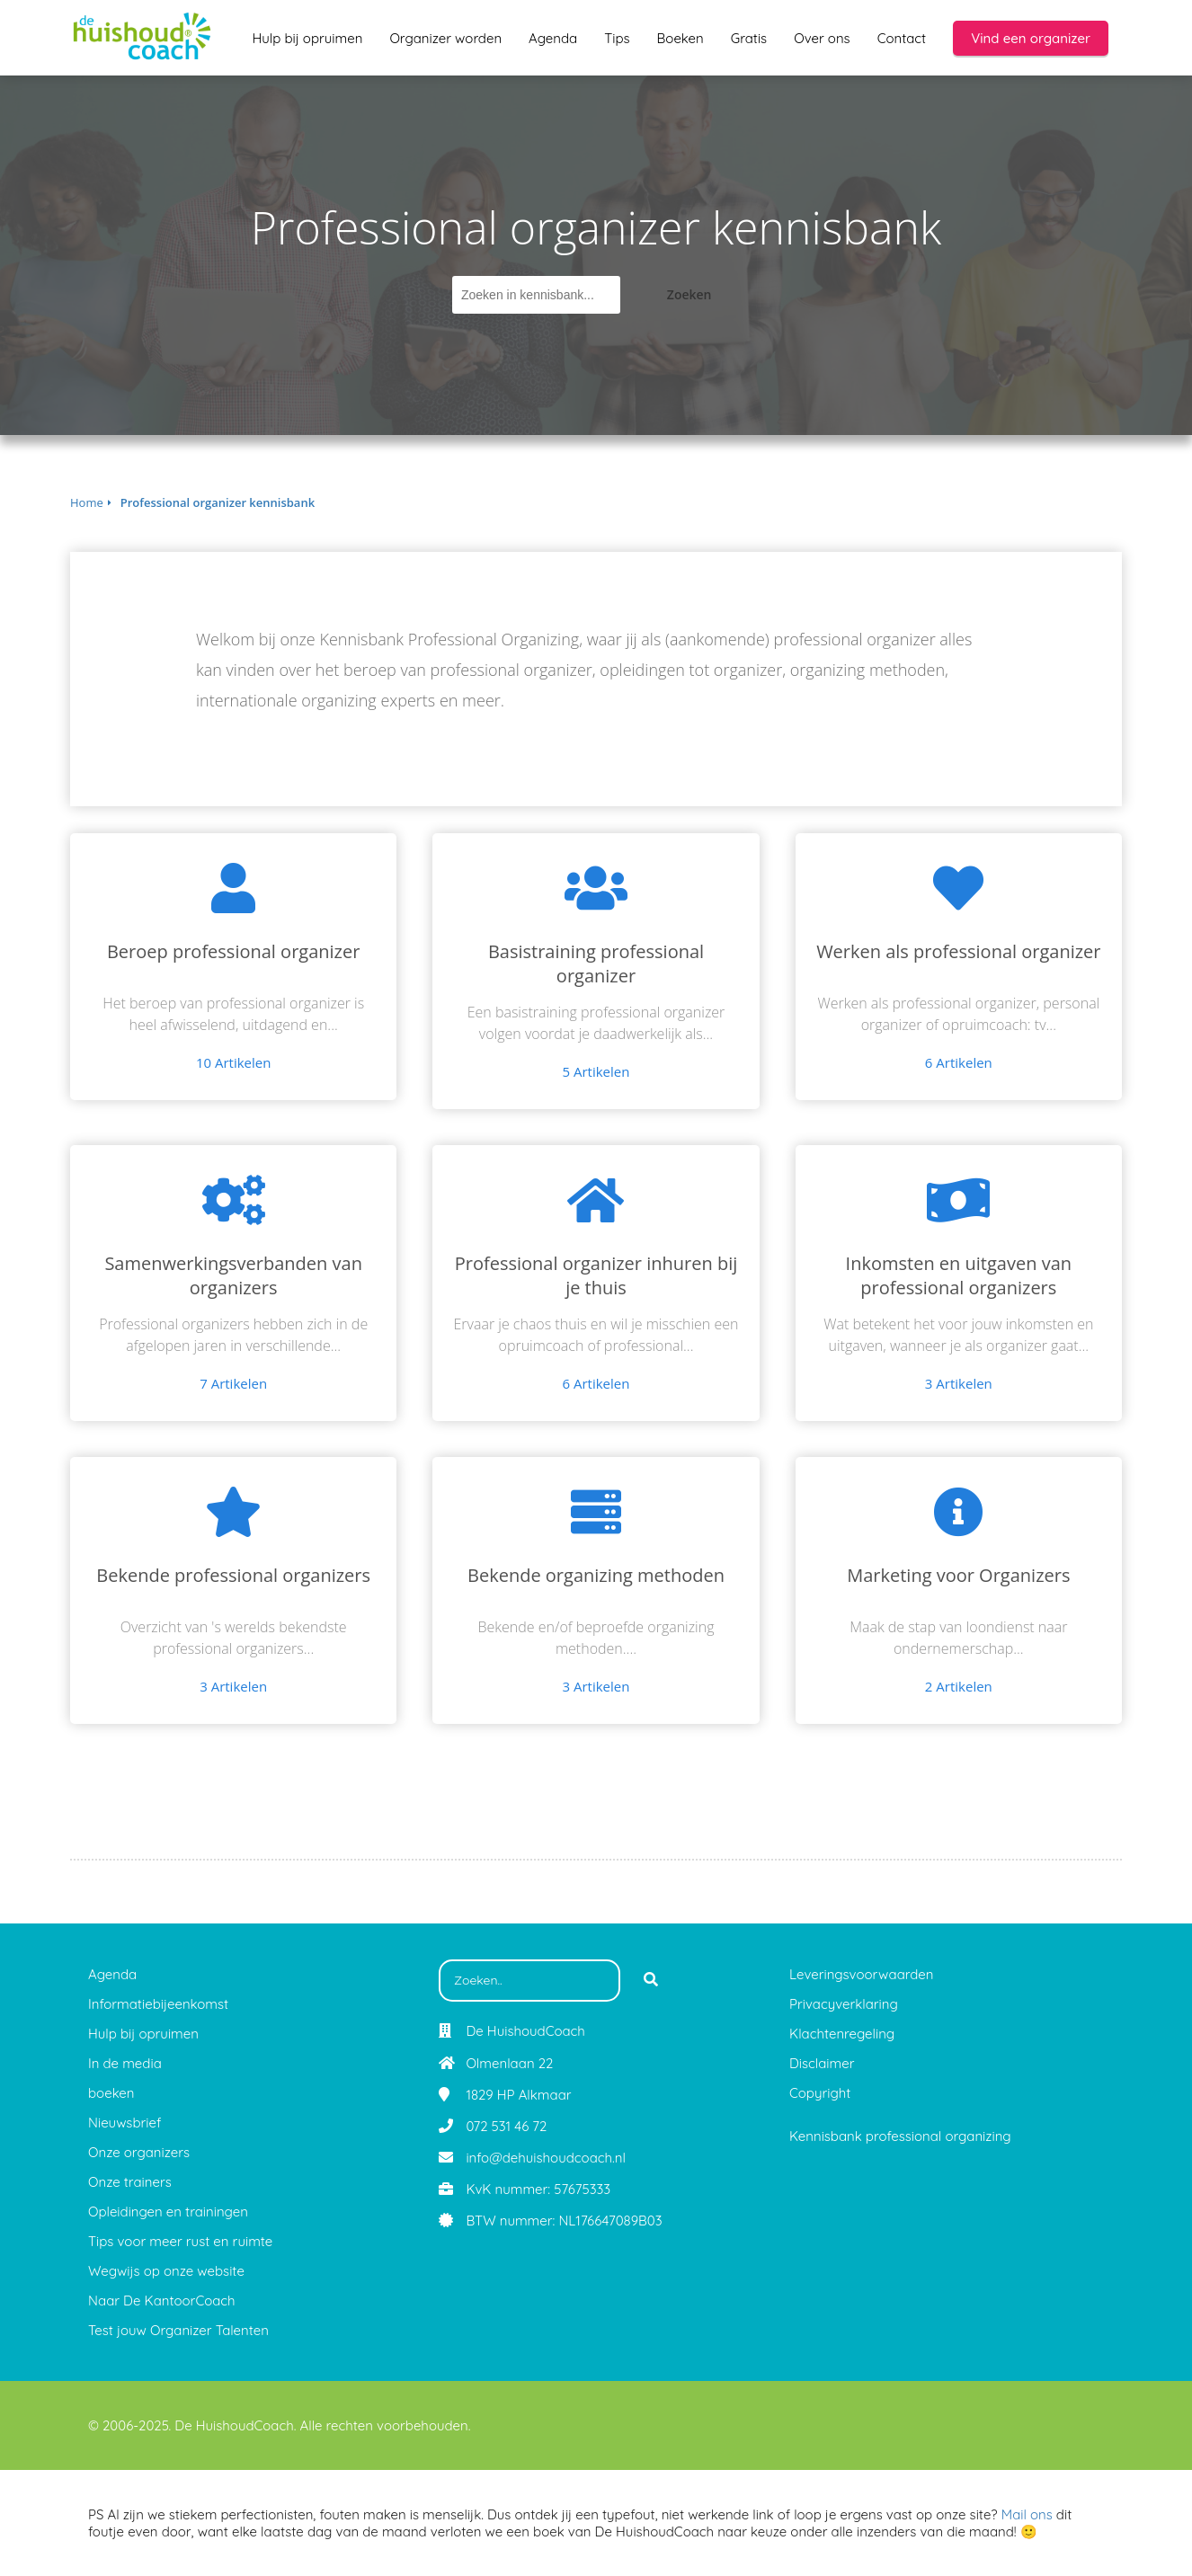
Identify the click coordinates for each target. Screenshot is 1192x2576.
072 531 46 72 (506, 2126)
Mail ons (1027, 2514)
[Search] (650, 1981)
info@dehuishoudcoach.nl (545, 2157)
